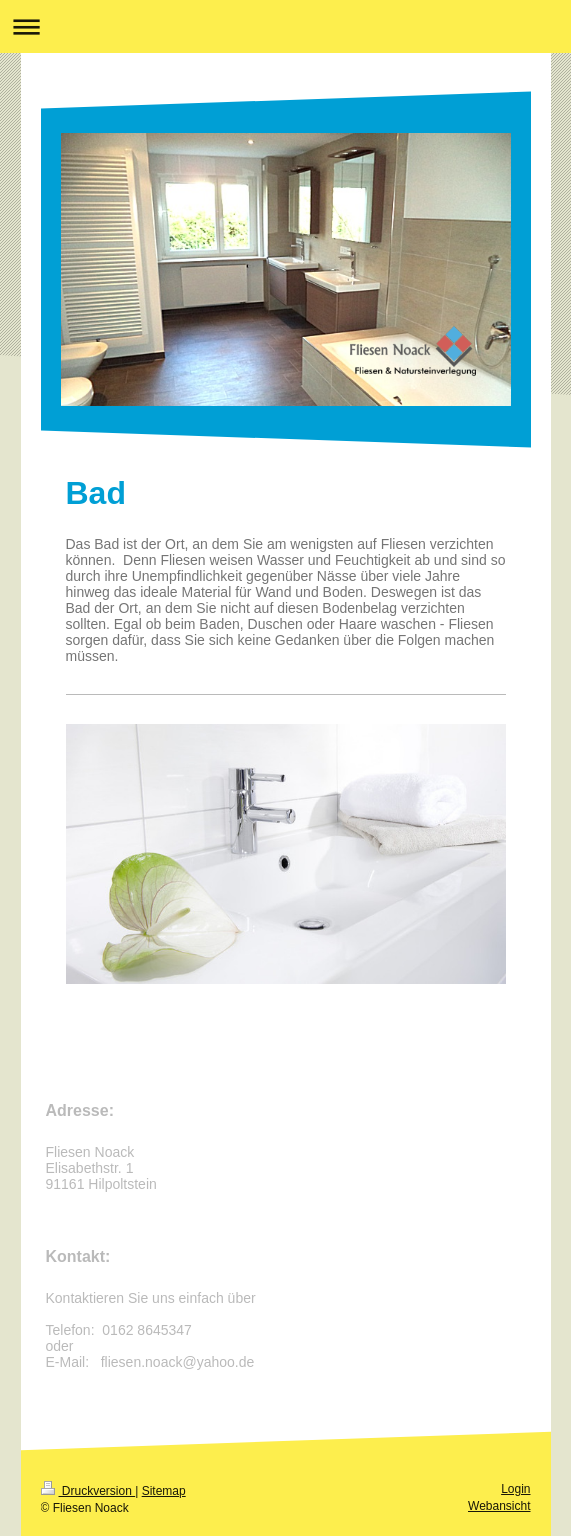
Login (515, 1489)
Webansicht (499, 1506)
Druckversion (88, 1491)
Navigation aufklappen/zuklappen (285, 26)
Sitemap (164, 1491)
